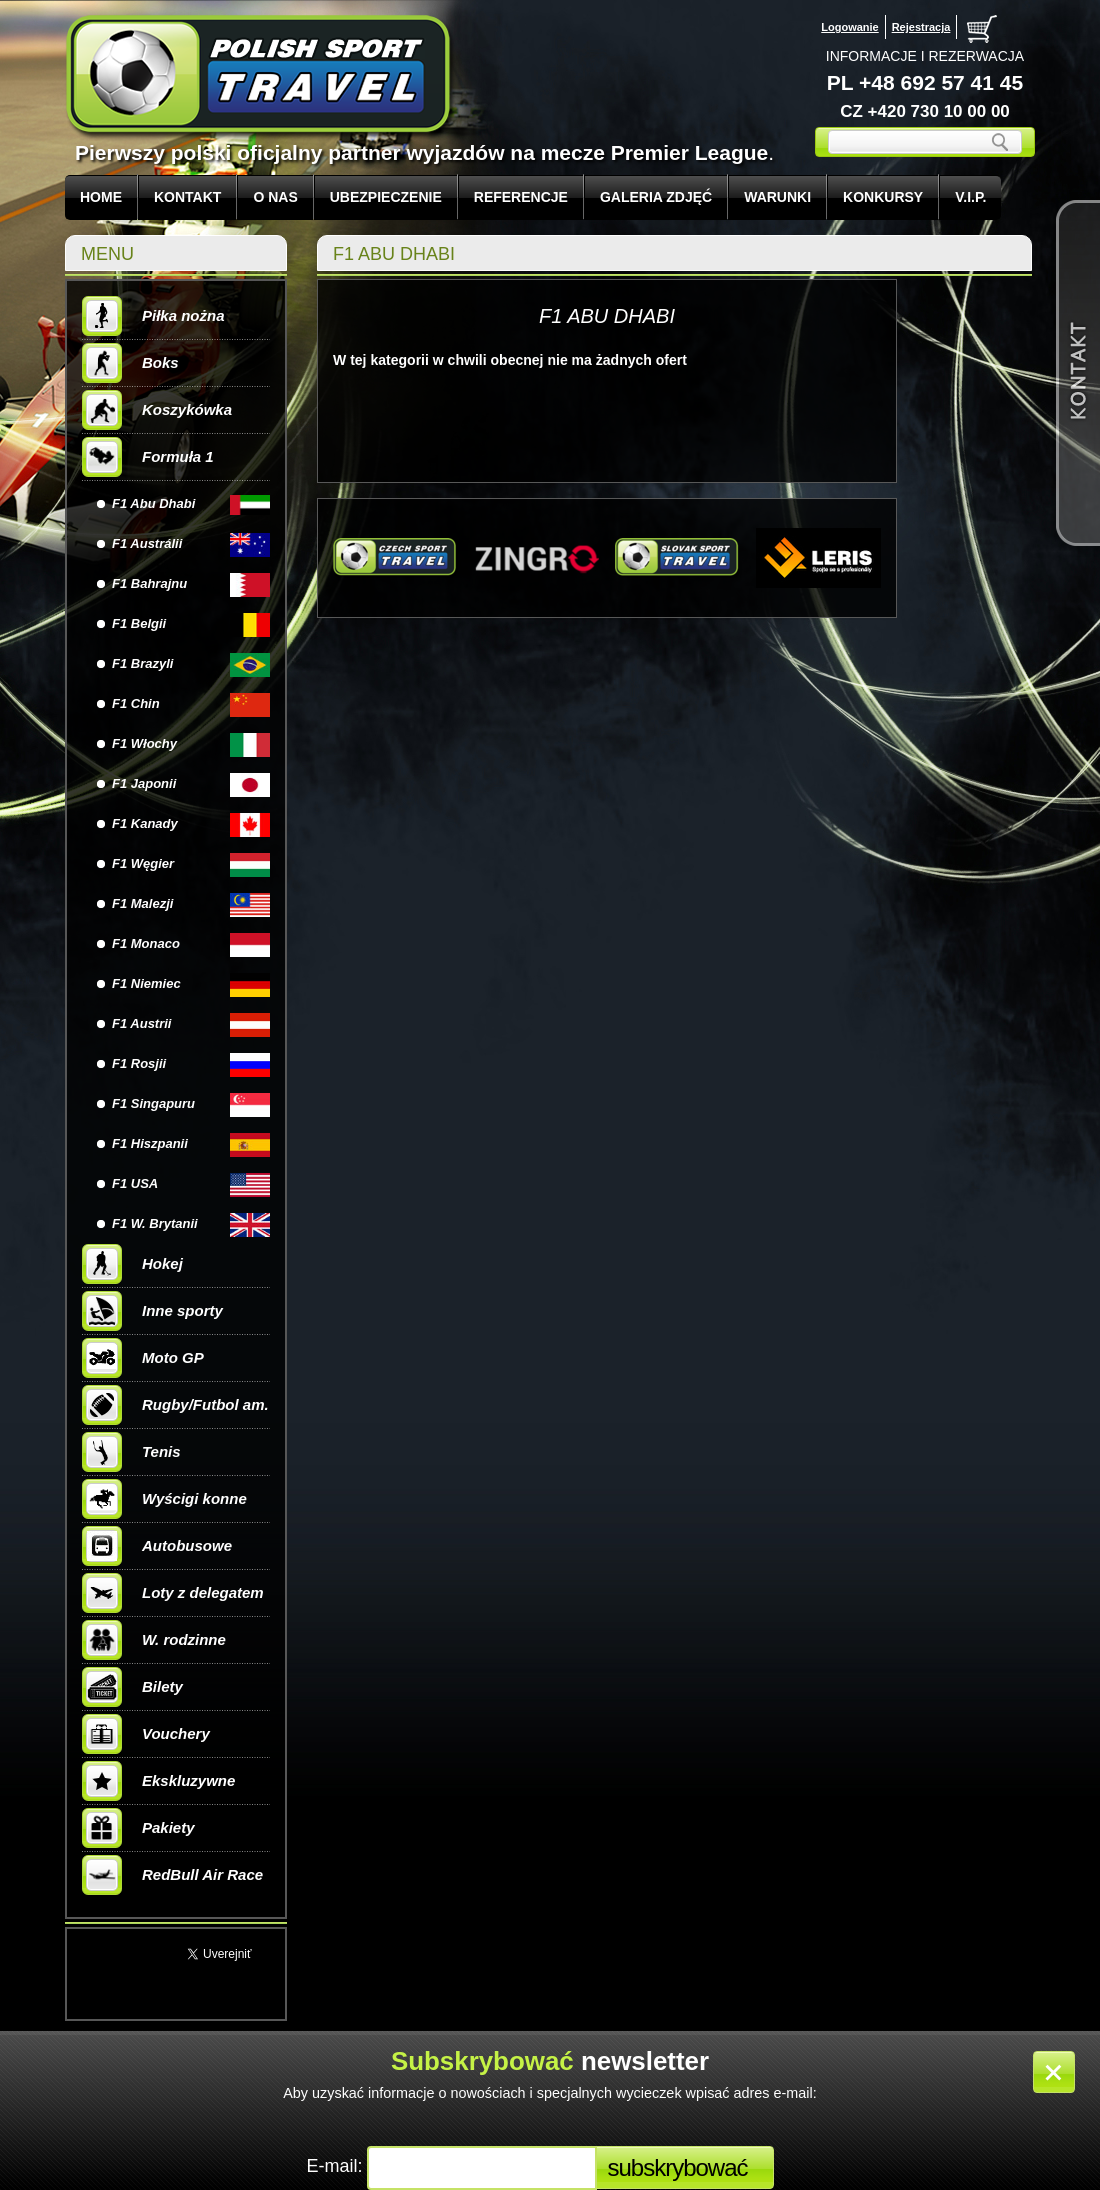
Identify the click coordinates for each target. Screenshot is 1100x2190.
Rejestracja (921, 27)
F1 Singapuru (153, 1103)
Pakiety (138, 1828)
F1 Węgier (143, 863)
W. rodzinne (154, 1640)
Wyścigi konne (164, 1499)
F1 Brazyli (142, 663)
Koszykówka (157, 410)
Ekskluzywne (158, 1781)
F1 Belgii (139, 623)
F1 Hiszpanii (150, 1143)
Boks (130, 363)
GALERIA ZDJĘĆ (656, 197)
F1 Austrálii (147, 543)
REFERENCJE (521, 197)
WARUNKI (777, 197)
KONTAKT (187, 197)
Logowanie (849, 27)
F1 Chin (136, 703)
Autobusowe (157, 1546)
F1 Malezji (142, 903)
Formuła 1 (148, 457)
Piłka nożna (153, 316)
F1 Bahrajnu (149, 583)
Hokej (132, 1264)
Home (101, 197)
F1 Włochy (144, 743)
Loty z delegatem (173, 1593)
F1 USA (135, 1183)
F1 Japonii (144, 783)
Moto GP (143, 1358)
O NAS (275, 197)
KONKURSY (883, 197)
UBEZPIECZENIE (386, 197)
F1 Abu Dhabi (153, 503)
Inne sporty (152, 1311)
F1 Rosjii (139, 1063)
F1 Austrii (141, 1023)
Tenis (131, 1452)
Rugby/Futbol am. (175, 1405)
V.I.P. (970, 197)
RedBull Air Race (172, 1875)
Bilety (132, 1687)
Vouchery (146, 1734)
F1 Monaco (146, 943)
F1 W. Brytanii (155, 1223)
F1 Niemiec (146, 983)
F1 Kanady (145, 823)
